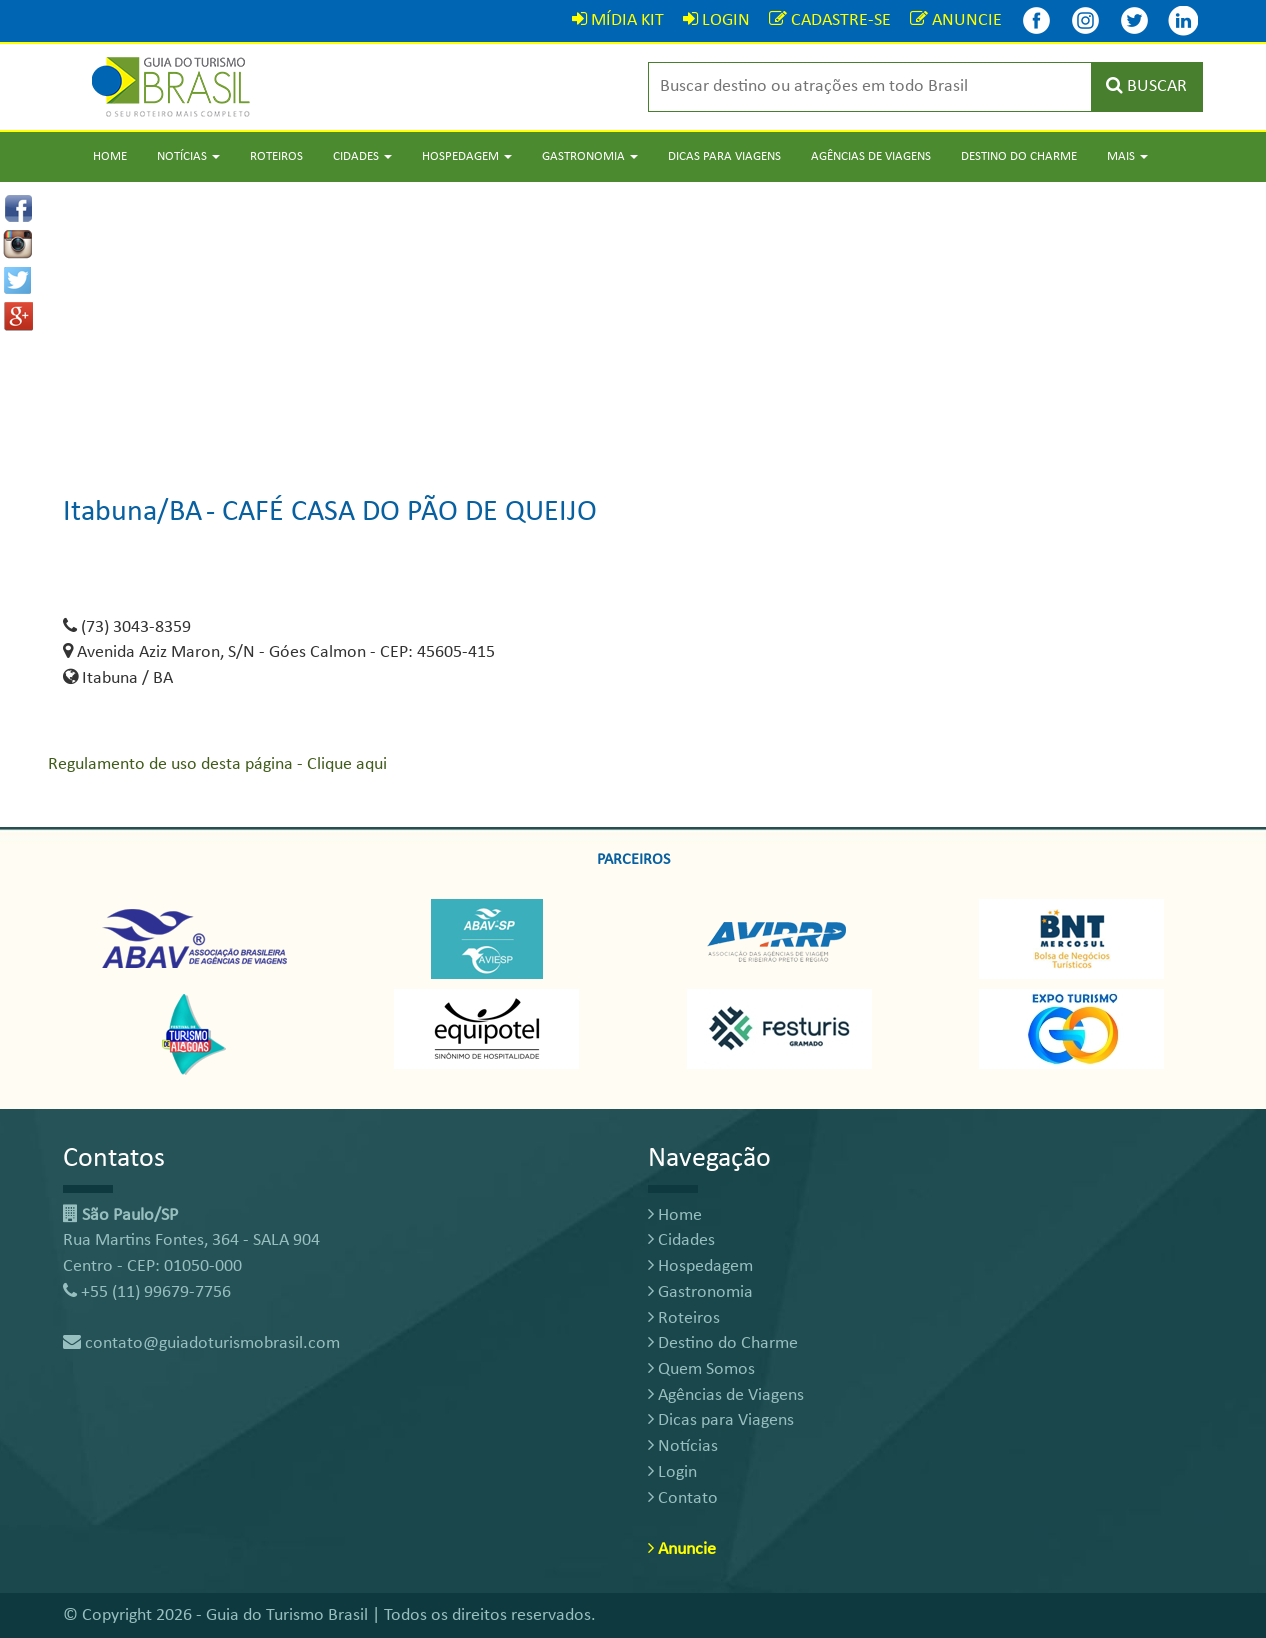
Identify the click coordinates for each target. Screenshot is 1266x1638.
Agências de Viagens (871, 156)
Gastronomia (700, 1292)
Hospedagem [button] (467, 156)
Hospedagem (700, 1266)
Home (110, 156)
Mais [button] (1127, 156)
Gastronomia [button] (590, 156)
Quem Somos (701, 1369)
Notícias (683, 1446)
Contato (683, 1498)
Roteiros (276, 156)
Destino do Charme (1019, 156)
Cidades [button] (362, 156)
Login (672, 1472)
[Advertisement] (633, 322)
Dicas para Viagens (724, 156)
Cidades (681, 1240)
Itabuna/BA (132, 512)
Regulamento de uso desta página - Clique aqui (217, 764)
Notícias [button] (188, 156)
